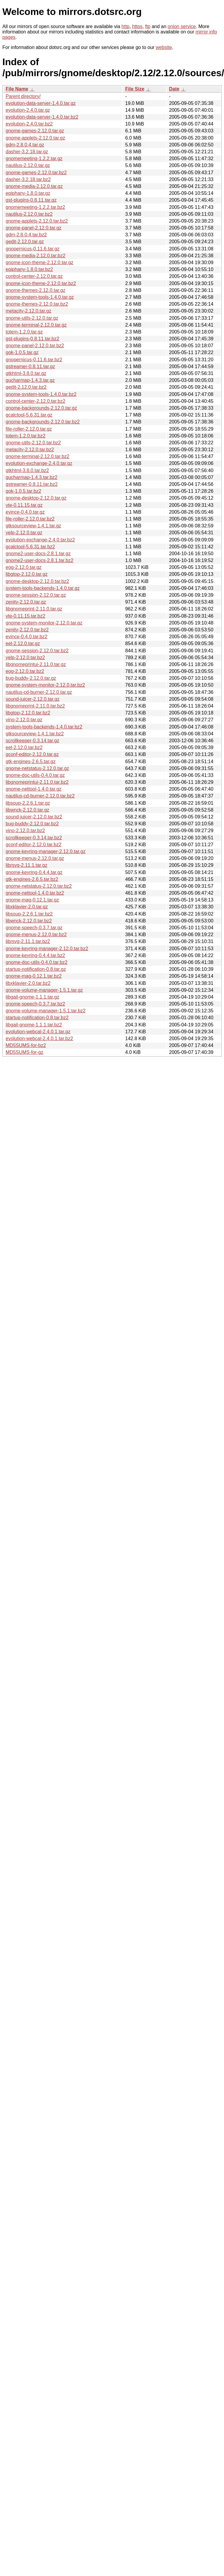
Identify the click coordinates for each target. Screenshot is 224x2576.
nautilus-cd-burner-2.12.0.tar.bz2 (40, 795)
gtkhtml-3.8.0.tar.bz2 (27, 470)
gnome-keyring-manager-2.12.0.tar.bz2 (47, 948)
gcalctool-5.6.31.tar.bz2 (30, 546)
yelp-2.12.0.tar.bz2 (25, 657)
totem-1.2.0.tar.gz (24, 331)
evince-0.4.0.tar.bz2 (26, 636)
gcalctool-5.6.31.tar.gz (29, 414)
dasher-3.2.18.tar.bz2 (28, 179)
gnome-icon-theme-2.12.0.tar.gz (39, 262)
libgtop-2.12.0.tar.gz (27, 574)
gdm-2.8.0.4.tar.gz (25, 144)
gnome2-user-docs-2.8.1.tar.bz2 (39, 560)
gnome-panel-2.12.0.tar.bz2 (35, 345)
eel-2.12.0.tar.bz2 (24, 747)
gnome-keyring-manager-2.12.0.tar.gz (46, 851)
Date (174, 88)
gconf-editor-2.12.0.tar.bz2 (33, 844)
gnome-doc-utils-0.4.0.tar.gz (35, 775)
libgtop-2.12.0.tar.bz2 (28, 712)
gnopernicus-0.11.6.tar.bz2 (34, 359)
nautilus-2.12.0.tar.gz (28, 165)
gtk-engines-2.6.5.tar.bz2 (32, 879)
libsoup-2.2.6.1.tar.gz (28, 803)
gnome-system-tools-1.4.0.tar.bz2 (41, 394)
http (125, 26)
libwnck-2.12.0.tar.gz (27, 809)
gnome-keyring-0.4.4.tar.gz (34, 872)
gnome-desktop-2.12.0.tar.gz (36, 497)
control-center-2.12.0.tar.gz (34, 276)
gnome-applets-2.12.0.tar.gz (35, 137)
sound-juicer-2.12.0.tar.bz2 (34, 816)
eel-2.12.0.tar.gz (23, 643)
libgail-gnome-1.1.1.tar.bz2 (34, 1024)
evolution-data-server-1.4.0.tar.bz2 (42, 117)
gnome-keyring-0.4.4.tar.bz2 (35, 955)
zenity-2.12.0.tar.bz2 (27, 629)
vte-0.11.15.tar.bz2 (25, 616)
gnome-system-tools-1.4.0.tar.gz (40, 297)
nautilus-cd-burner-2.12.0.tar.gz (39, 692)
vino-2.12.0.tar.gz (24, 719)
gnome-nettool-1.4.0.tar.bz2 (35, 893)
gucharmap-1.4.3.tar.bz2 (31, 477)
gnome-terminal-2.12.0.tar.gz (36, 324)
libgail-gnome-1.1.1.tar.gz (32, 997)
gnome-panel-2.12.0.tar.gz (33, 227)
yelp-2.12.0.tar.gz (24, 532)
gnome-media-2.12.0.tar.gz (34, 186)
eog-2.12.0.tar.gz (23, 567)
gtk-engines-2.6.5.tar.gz (30, 761)
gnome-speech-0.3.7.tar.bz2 (35, 1003)
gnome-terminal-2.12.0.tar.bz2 (37, 456)
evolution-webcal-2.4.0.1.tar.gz (38, 1031)
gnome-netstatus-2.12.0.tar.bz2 (39, 886)
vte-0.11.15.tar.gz (24, 505)
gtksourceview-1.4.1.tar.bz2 (35, 733)
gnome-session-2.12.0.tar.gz (36, 595)
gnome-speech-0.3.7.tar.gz (34, 927)
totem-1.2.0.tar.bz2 (25, 435)
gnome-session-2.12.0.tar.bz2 (37, 650)
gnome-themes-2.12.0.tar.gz (35, 290)
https (137, 26)
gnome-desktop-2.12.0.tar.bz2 (37, 581)
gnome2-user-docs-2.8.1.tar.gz (38, 553)
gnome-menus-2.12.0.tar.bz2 (36, 934)
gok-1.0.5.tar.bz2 (23, 491)
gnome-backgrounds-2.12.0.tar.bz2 (43, 421)
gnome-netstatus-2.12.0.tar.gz (37, 768)
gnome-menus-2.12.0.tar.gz (35, 858)
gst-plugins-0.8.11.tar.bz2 (32, 338)
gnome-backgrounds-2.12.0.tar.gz (41, 408)
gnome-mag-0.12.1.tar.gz (32, 899)
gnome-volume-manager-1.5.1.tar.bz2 (46, 1010)
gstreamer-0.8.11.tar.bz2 (32, 484)
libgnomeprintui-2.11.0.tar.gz (36, 664)
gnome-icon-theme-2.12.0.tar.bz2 (41, 283)
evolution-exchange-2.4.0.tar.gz (39, 463)
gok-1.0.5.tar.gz (22, 352)
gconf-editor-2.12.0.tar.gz (32, 754)
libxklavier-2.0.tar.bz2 (28, 983)
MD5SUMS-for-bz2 (26, 1045)
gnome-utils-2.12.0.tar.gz (32, 318)
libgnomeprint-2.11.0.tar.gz (34, 608)
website (164, 47)
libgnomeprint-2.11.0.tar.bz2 (35, 705)
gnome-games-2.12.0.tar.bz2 (36, 172)
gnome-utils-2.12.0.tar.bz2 (33, 442)
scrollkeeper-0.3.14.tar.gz (32, 740)
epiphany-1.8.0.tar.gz (28, 193)
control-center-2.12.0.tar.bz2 (35, 401)
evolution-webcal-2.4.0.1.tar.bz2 (39, 1038)
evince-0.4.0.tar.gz (25, 512)
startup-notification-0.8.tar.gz (36, 969)
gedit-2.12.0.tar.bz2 (26, 387)
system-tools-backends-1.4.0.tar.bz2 (44, 726)
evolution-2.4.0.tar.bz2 (29, 123)
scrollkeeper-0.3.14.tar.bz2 (34, 837)
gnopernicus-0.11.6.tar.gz (33, 248)
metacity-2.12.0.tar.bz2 (30, 449)
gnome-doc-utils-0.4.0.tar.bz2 (36, 962)
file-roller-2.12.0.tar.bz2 (30, 518)
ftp (147, 26)
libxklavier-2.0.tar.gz (27, 906)
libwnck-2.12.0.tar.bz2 (29, 920)
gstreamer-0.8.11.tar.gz (30, 366)
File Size (134, 88)
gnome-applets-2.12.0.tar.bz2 (37, 221)
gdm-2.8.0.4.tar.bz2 (26, 234)
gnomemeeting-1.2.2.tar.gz (34, 158)
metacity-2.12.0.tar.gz (28, 310)
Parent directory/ (23, 96)
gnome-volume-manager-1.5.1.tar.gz (44, 990)
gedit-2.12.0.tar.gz (25, 241)
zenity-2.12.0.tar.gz (26, 601)
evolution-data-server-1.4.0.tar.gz (41, 103)
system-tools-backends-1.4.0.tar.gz (43, 588)
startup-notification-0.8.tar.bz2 (37, 1017)
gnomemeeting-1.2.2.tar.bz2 (35, 207)
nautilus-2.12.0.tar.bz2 (29, 214)
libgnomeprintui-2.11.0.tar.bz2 (37, 782)
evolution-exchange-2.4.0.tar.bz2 (40, 539)
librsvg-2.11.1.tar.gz (26, 865)
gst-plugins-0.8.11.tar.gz (31, 200)
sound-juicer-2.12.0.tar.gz (33, 699)
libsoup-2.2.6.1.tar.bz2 (29, 913)
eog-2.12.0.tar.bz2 (25, 671)
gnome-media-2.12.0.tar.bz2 (35, 255)
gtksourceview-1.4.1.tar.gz (33, 525)
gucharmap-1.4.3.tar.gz (30, 380)
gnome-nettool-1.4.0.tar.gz (33, 789)
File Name (17, 88)
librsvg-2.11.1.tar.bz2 (28, 941)
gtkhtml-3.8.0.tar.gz (26, 373)
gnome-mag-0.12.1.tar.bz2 (34, 976)
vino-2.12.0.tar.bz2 (25, 830)
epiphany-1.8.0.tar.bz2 (29, 269)
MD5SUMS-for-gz (24, 1052)
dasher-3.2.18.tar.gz (27, 151)
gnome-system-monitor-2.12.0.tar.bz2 (45, 685)
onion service (182, 26)
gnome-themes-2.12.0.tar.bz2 (37, 304)
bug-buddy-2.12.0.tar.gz (31, 678)
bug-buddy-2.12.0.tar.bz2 (32, 823)
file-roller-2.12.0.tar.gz (29, 428)
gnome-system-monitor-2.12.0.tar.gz (44, 622)
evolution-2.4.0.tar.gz (28, 110)
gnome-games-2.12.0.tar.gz (35, 130)
